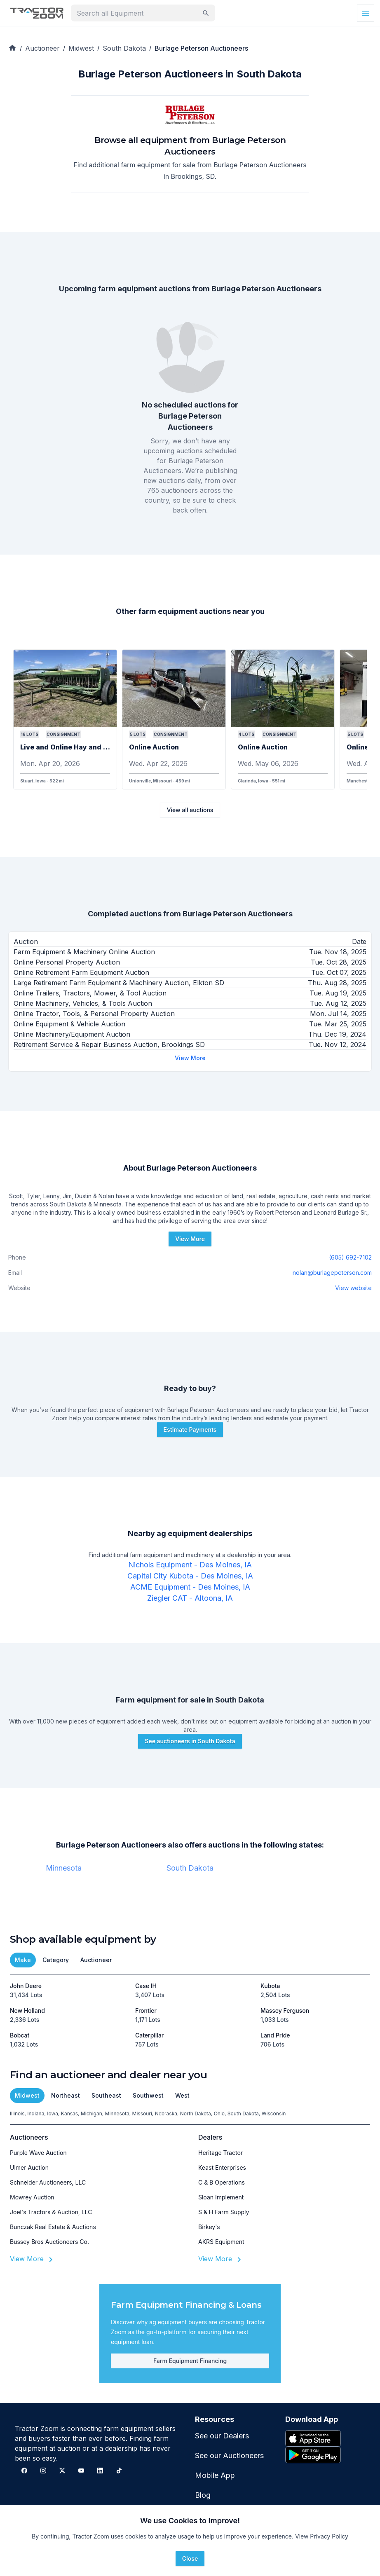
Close (190, 2558)
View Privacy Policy (321, 2536)
